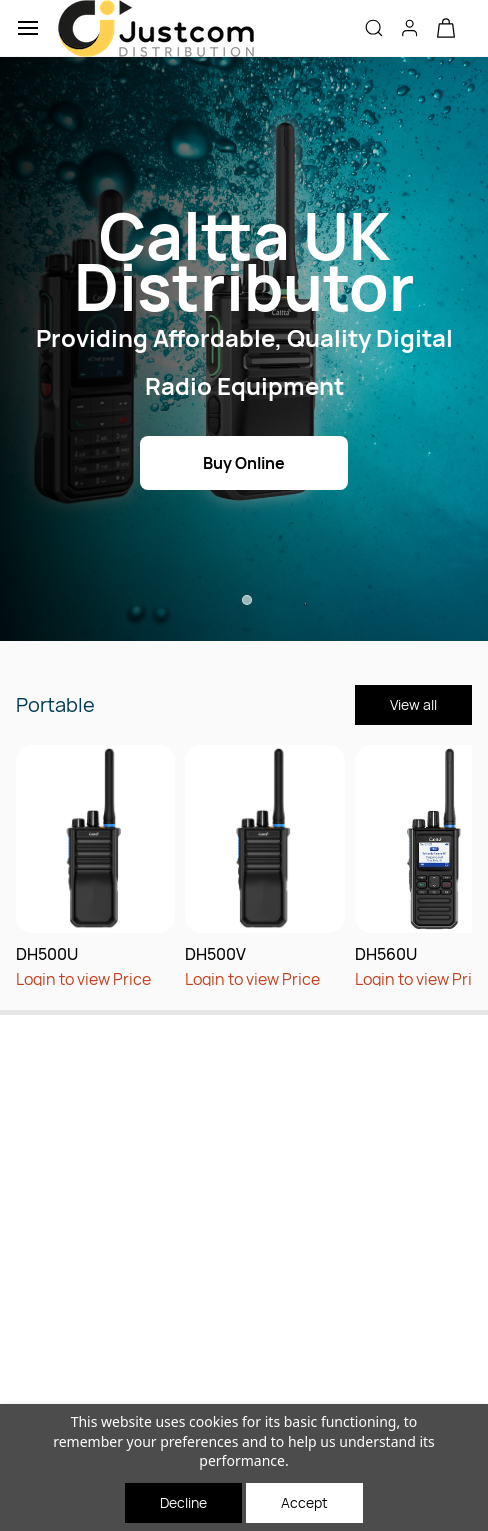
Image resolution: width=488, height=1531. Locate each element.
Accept (304, 1502)
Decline (183, 1502)
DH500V (215, 954)
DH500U (47, 954)
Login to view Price (83, 979)
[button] (446, 28)
